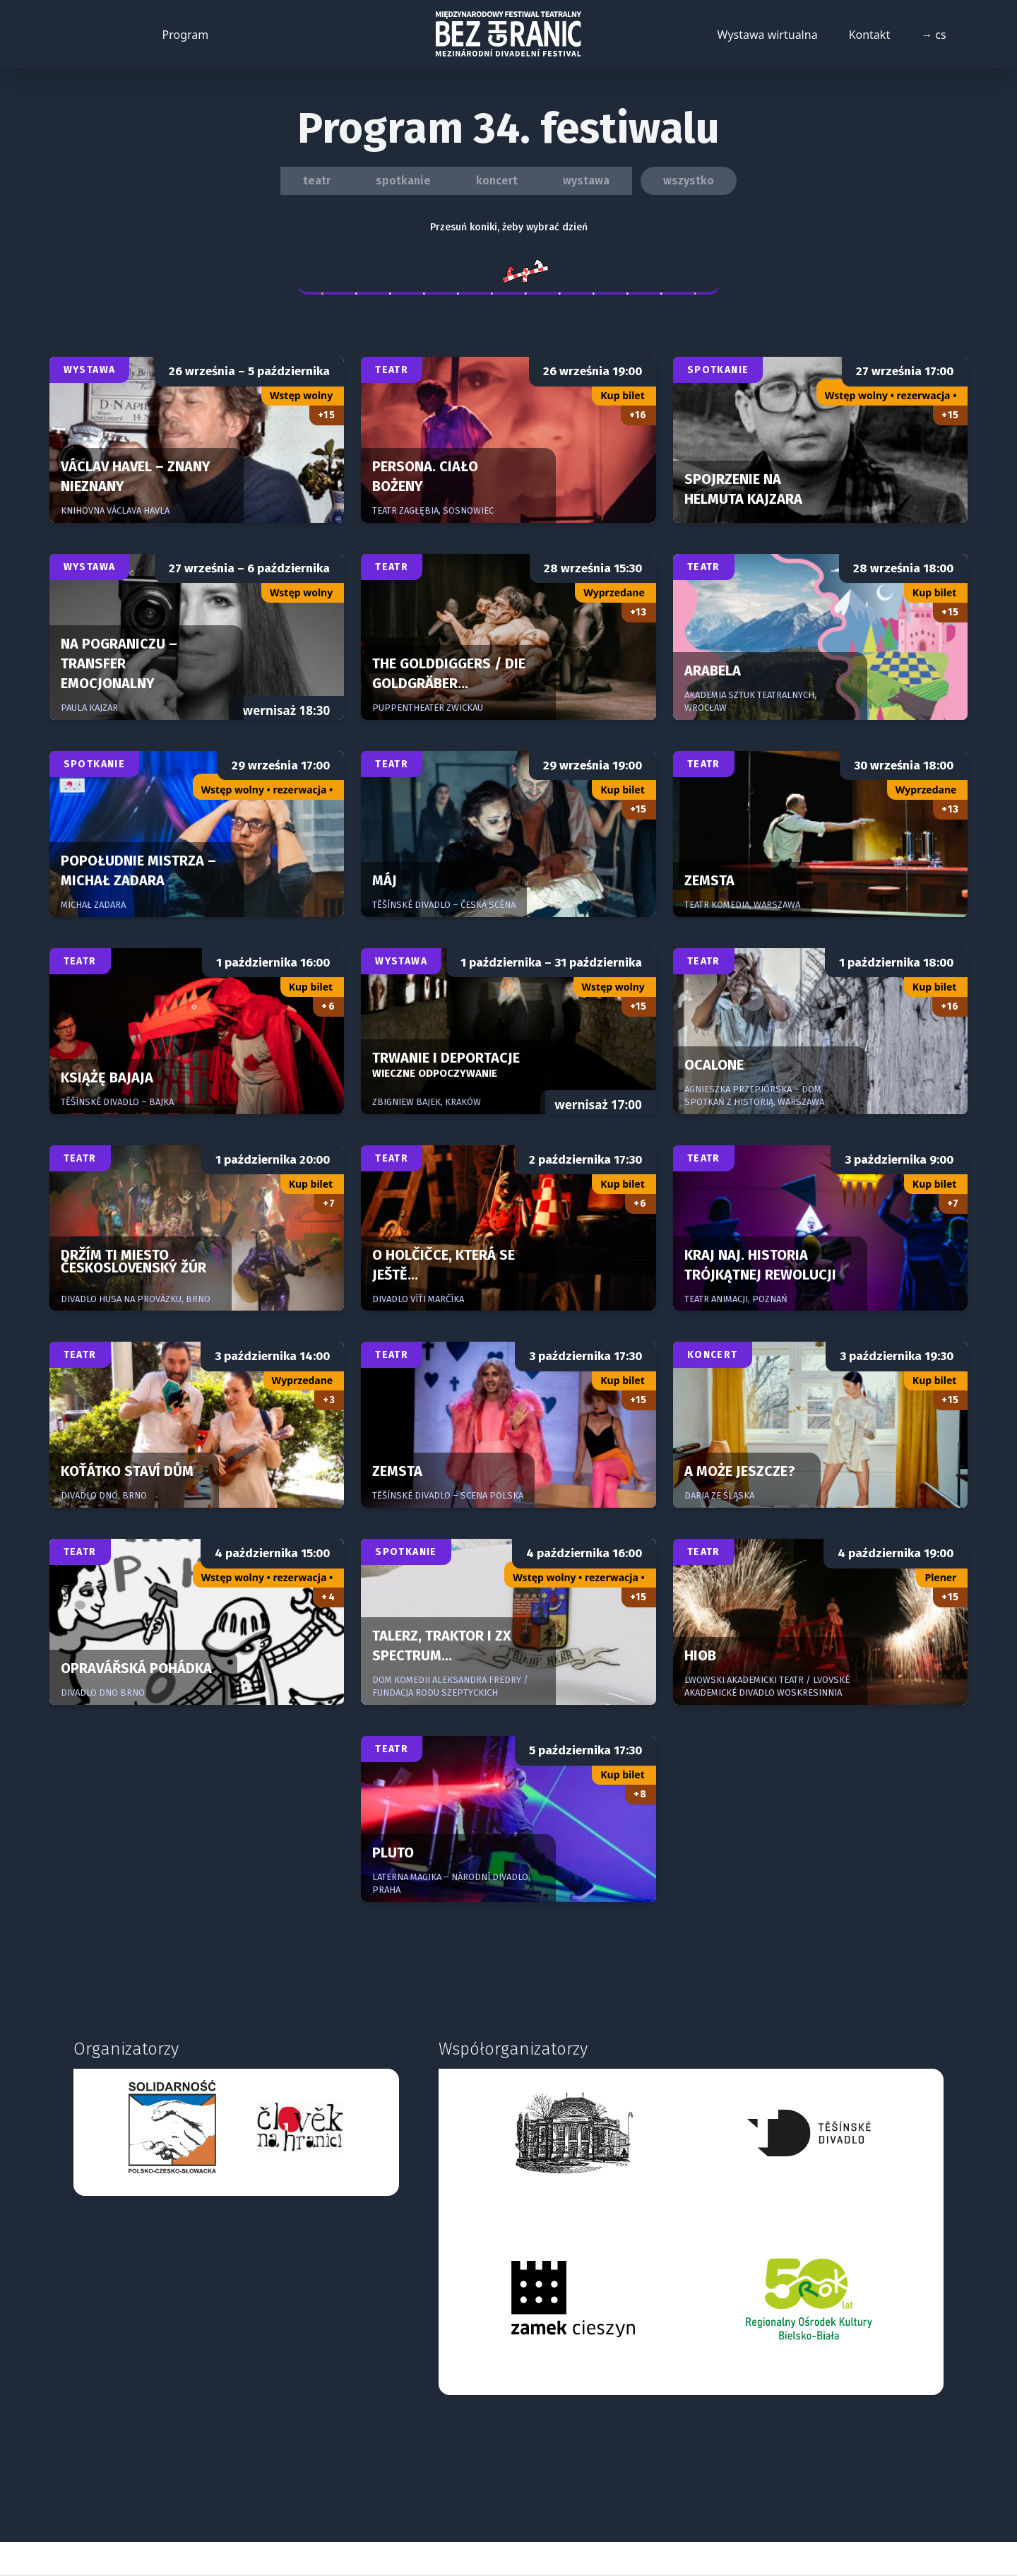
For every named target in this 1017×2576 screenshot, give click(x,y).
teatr (317, 180)
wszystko (688, 180)
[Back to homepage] (508, 34)
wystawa (586, 180)
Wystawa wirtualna (768, 34)
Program (185, 34)
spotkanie (403, 180)
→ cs (933, 34)
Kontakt (870, 34)
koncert (497, 180)
